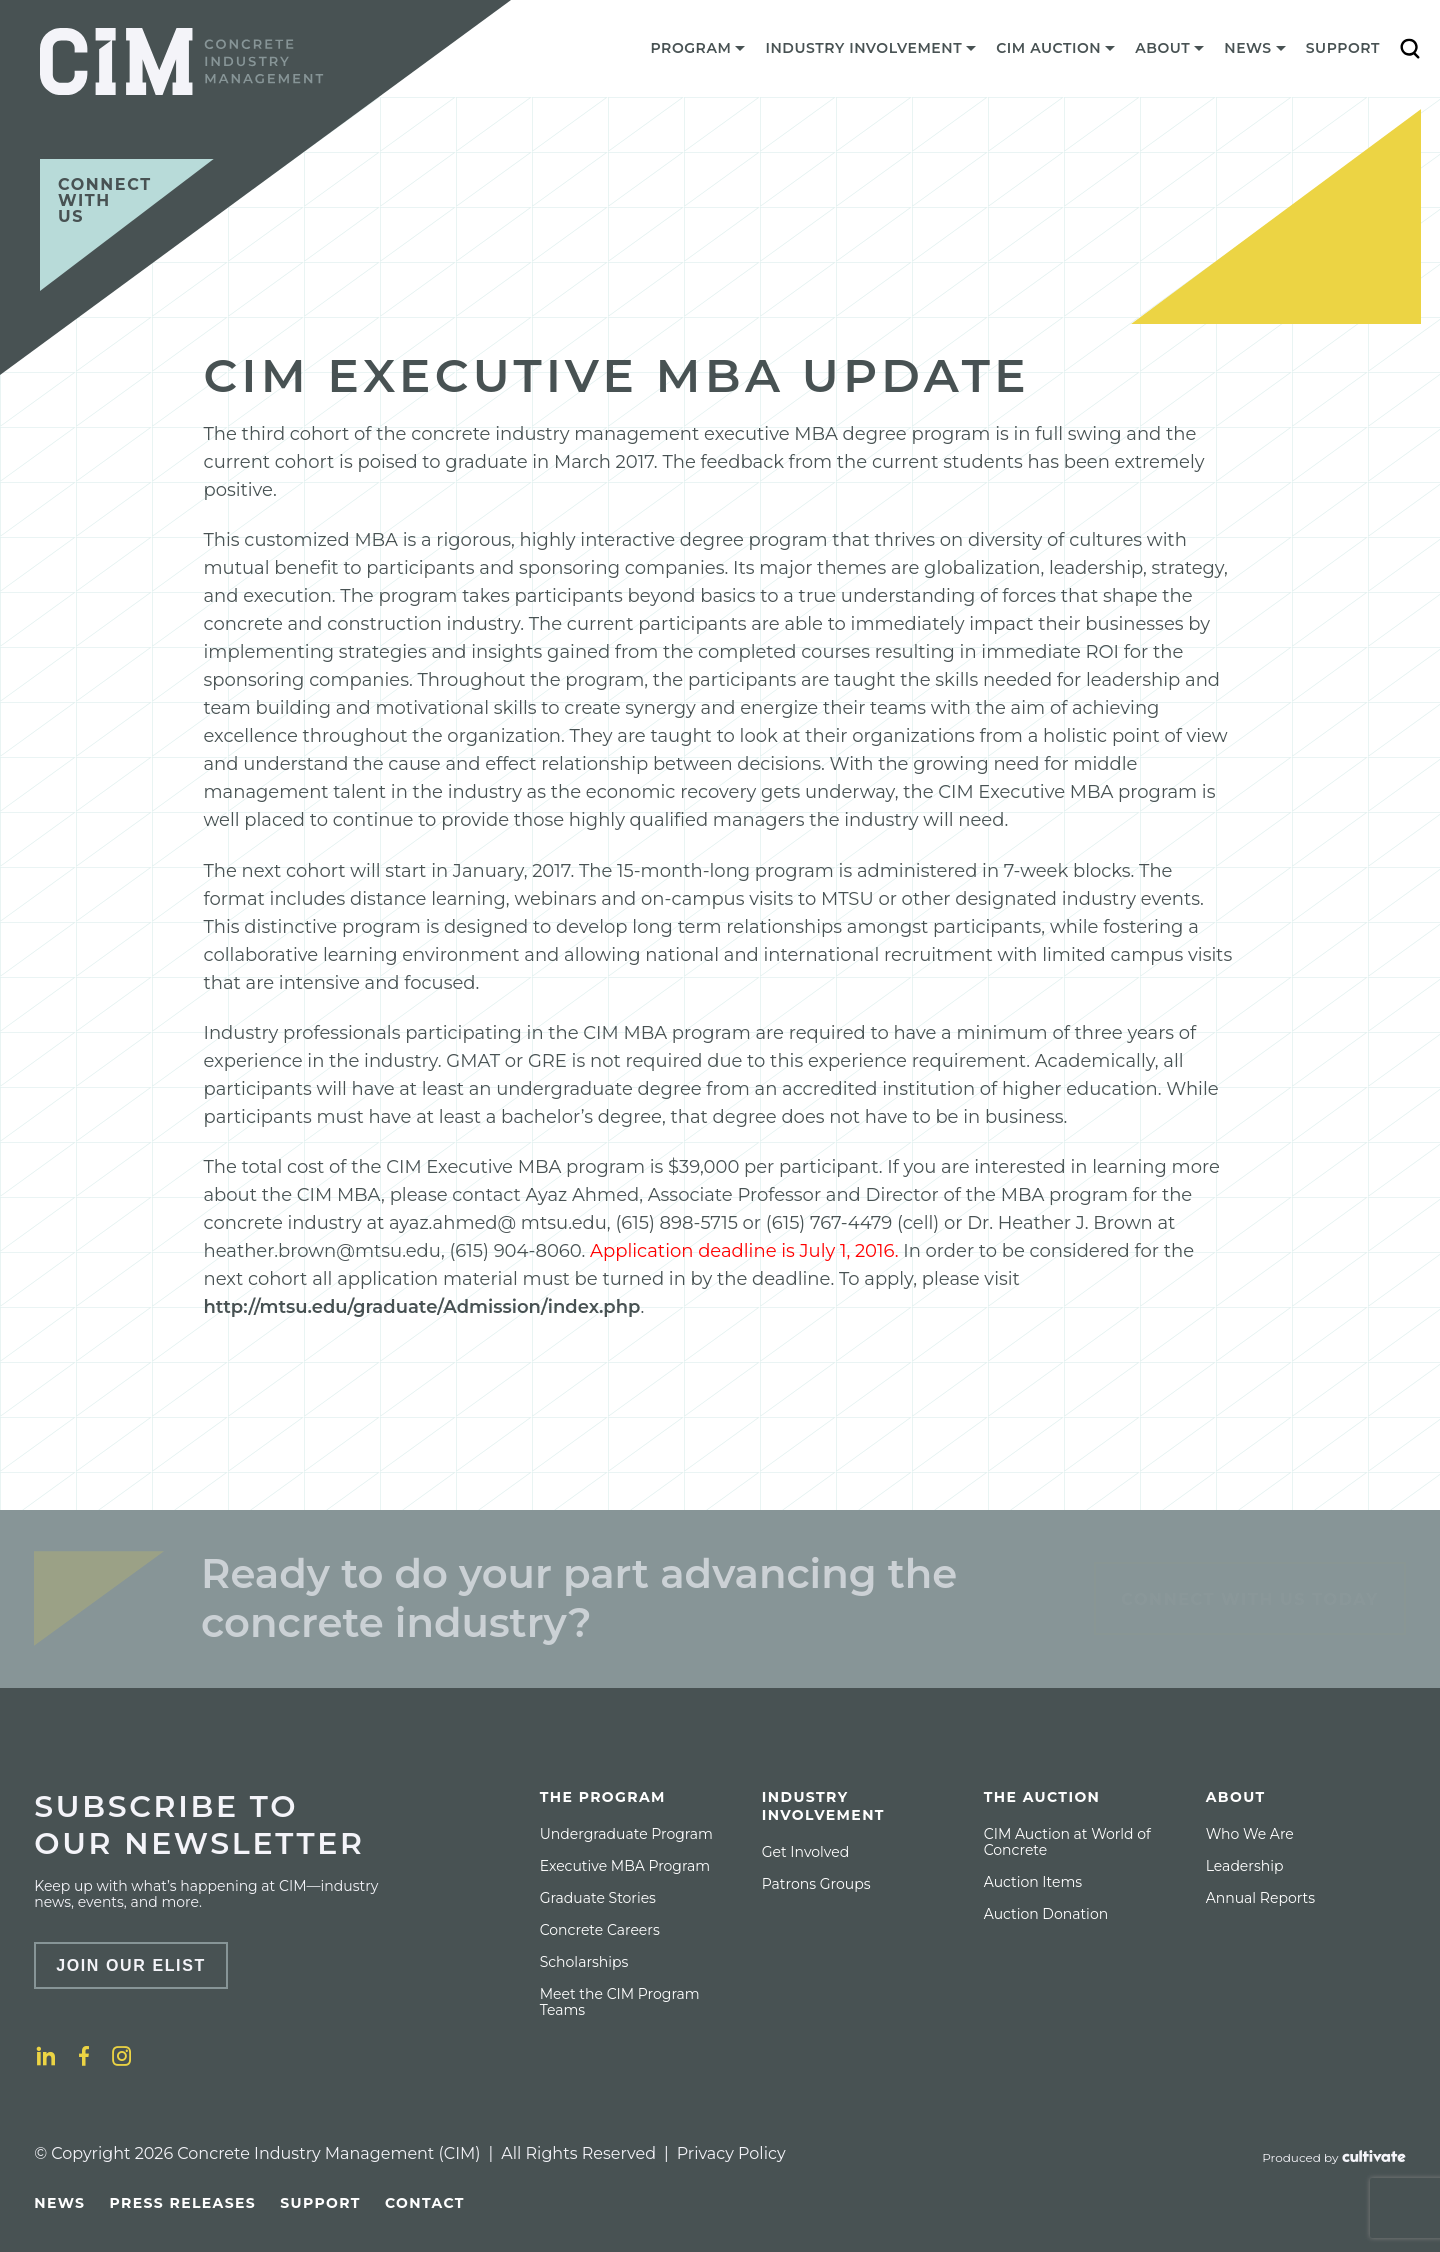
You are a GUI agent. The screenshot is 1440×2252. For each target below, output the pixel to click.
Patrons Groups (816, 1884)
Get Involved (805, 1852)
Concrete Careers (600, 1930)
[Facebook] (84, 2056)
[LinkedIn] (46, 2056)
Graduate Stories (598, 1898)
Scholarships (584, 1962)
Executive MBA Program (625, 1866)
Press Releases (182, 2203)
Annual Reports (1260, 1898)
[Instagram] (122, 2056)
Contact (425, 2203)
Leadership (1245, 1866)
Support (1343, 48)
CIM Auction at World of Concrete (1067, 1842)
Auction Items (1033, 1882)
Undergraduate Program (626, 1834)
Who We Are (1250, 1834)
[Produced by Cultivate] (1334, 2158)
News (59, 2203)
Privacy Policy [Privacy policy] (731, 2153)
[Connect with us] (127, 225)
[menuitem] (698, 53)
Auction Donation (1046, 1914)
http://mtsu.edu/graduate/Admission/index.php (422, 1307)
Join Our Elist (131, 1965)
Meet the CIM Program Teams (620, 2002)
